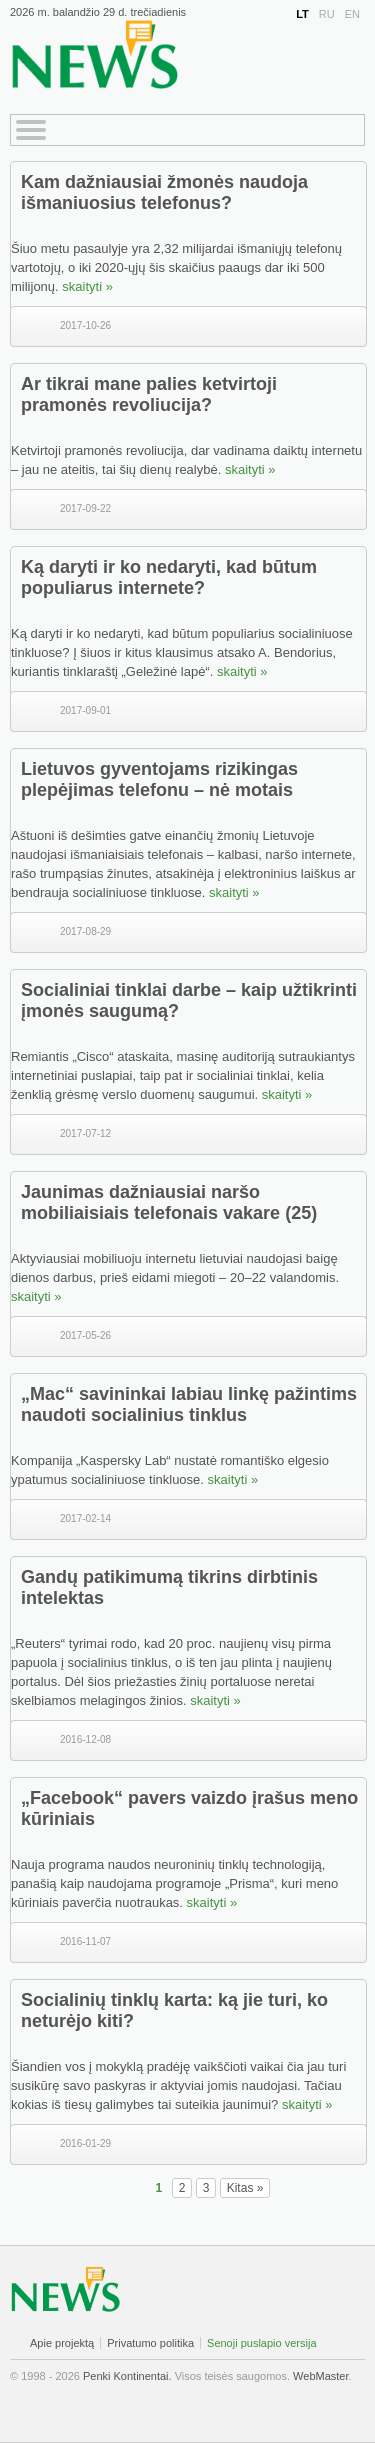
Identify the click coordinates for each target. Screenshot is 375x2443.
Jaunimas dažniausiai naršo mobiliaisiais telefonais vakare (150, 1202)
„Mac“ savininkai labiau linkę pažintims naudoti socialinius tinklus (189, 1404)
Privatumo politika (150, 2343)
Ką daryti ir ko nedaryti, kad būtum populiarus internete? (169, 577)
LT (302, 14)
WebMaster (320, 2376)
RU (327, 14)
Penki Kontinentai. (127, 2376)
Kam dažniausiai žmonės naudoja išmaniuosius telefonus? (164, 192)
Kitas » (245, 2188)
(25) (301, 1213)
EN (352, 14)
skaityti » (87, 286)
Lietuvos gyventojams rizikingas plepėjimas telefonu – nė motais (159, 779)
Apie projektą (62, 2343)
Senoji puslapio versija (261, 2343)
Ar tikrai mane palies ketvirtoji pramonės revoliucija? (149, 394)
